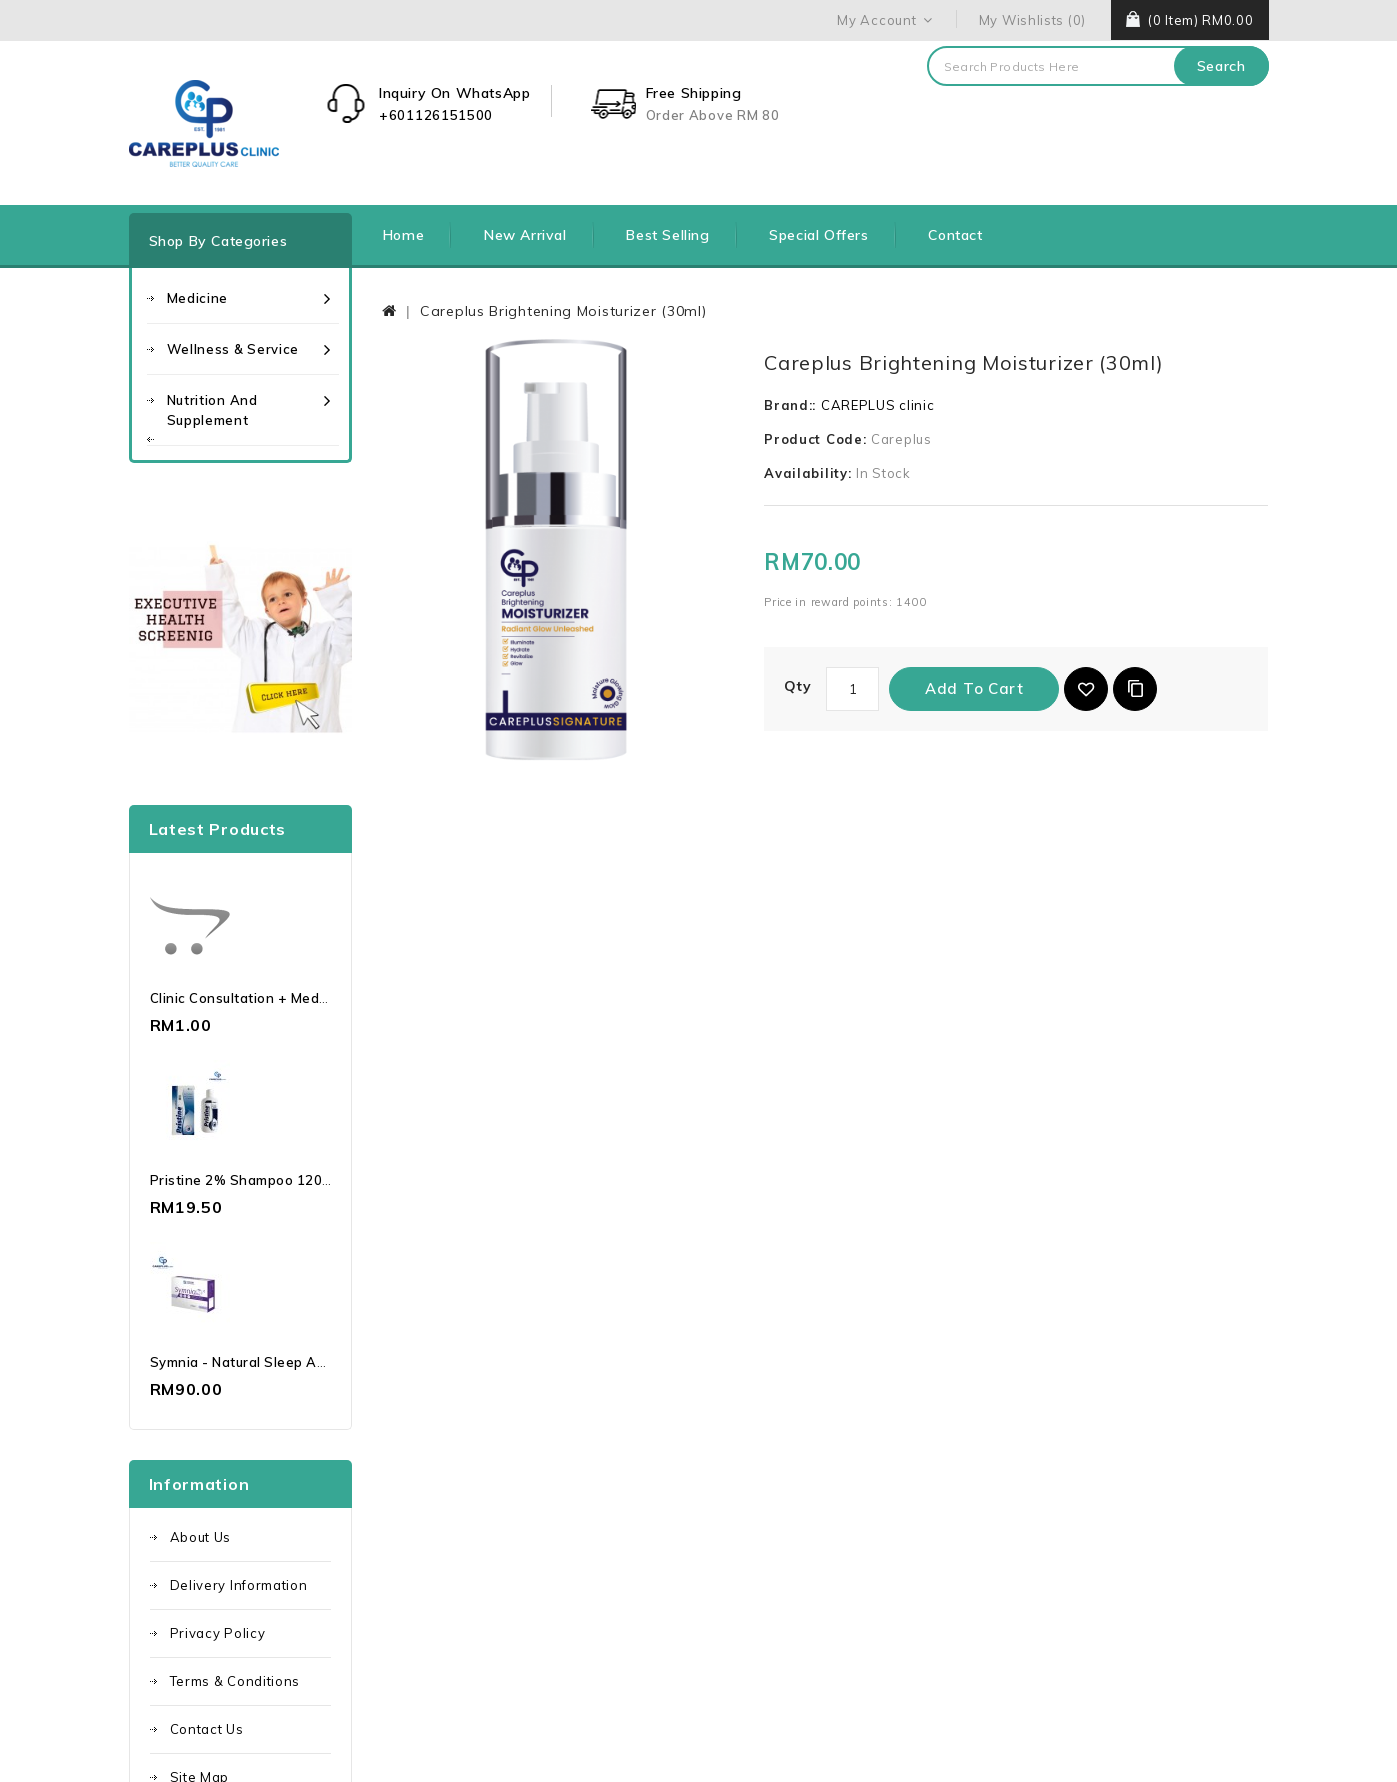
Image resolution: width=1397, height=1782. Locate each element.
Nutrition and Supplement (212, 410)
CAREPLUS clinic (878, 405)
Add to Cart (974, 688)
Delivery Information (239, 1585)
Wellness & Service (233, 349)
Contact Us (207, 1729)
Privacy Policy (218, 1633)
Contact (955, 235)
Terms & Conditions (235, 1681)
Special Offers (818, 235)
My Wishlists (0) (1032, 20)
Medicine (198, 298)
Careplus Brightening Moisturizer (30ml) (563, 311)
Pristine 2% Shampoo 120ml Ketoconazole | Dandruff (327, 1180)
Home (403, 235)
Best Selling (667, 235)
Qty (797, 686)
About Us (201, 1537)
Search (1221, 66)
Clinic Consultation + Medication (257, 998)
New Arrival (525, 235)
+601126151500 (436, 115)
